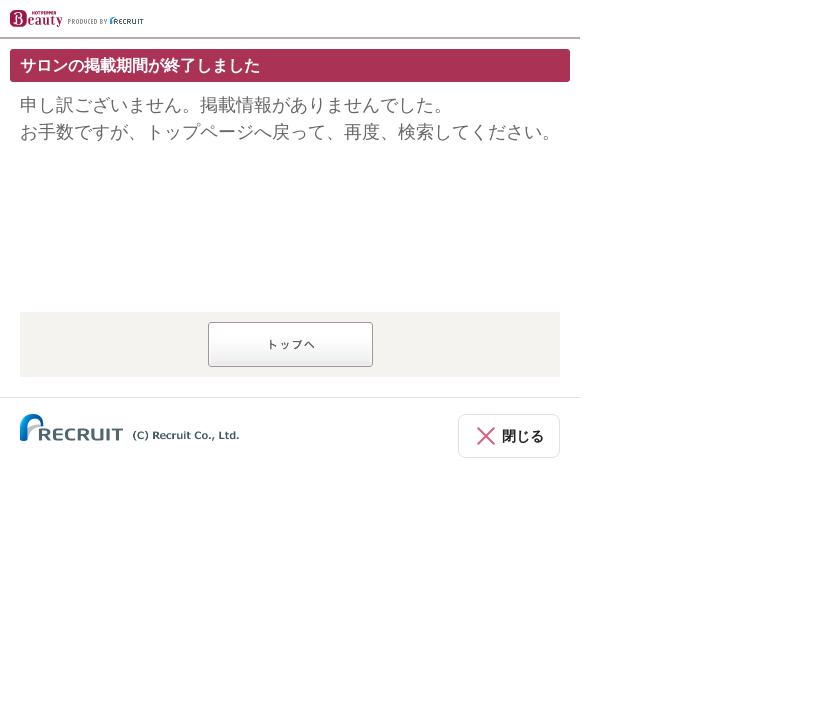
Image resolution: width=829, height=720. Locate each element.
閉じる (523, 436)
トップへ (290, 344)
